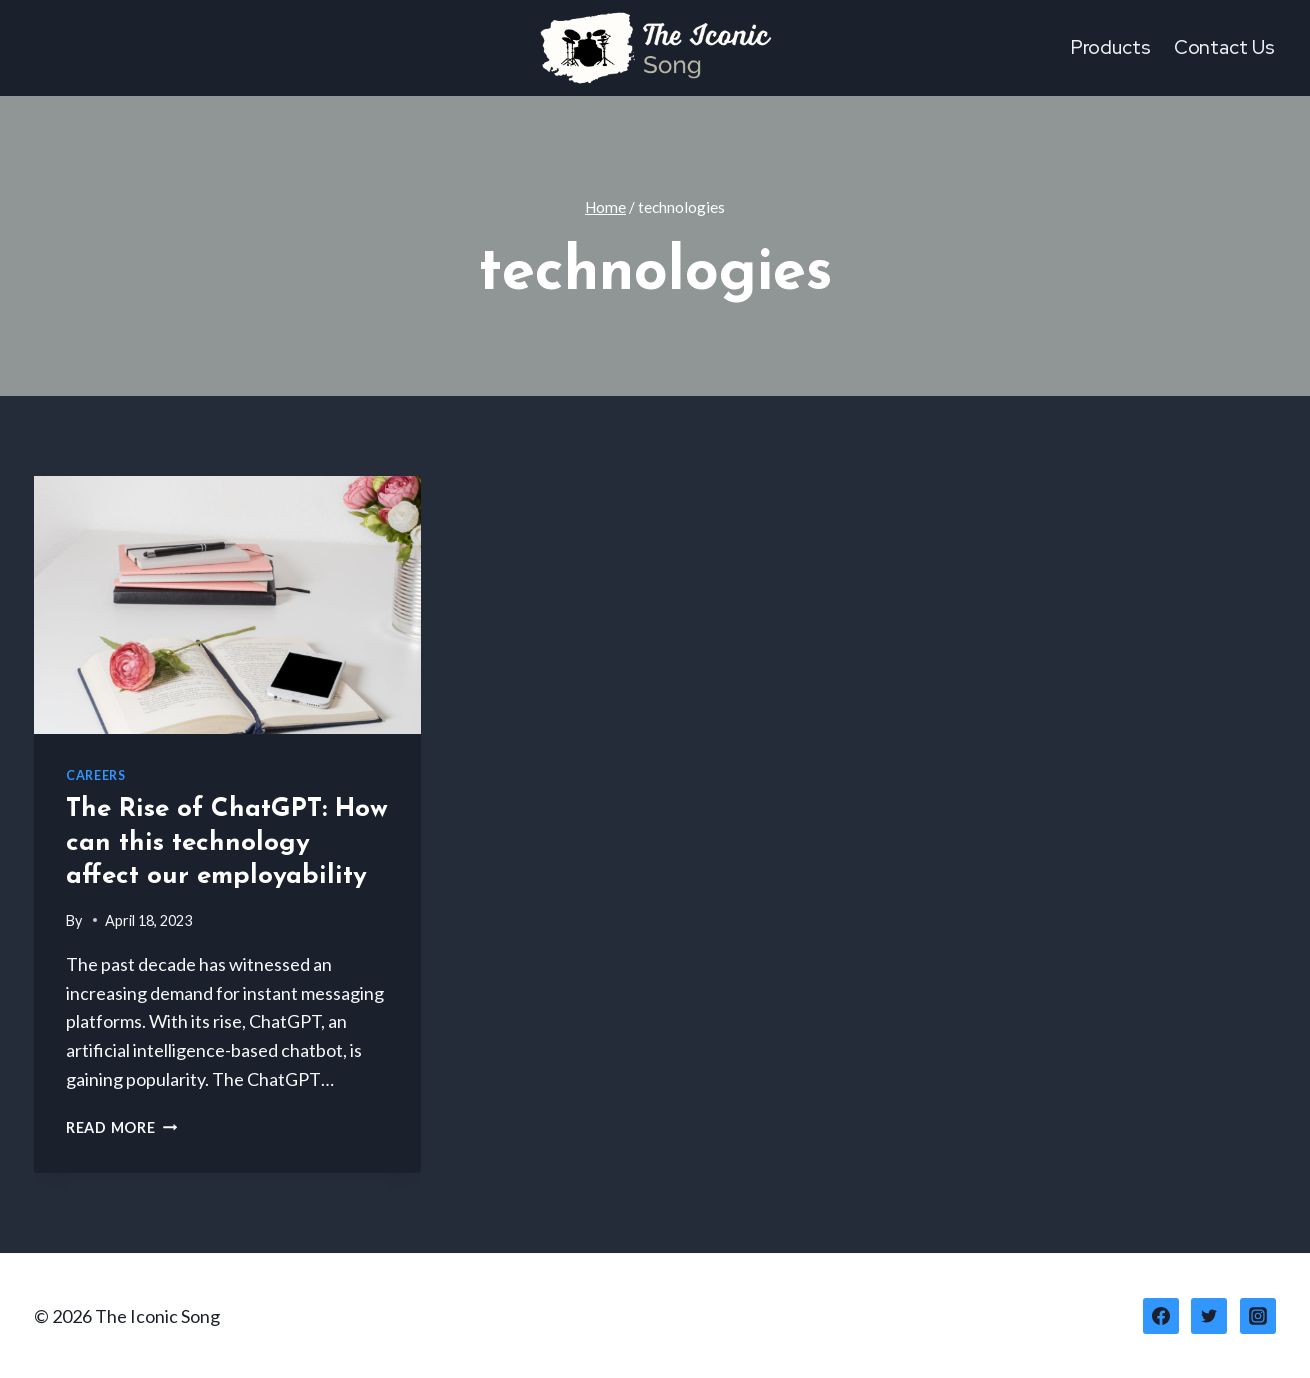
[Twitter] (1209, 1316)
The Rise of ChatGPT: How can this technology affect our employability (227, 843)
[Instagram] (1258, 1316)
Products (1111, 47)
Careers (95, 775)
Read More (121, 1127)
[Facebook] (1161, 1316)
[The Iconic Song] (655, 48)
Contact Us (1224, 47)
